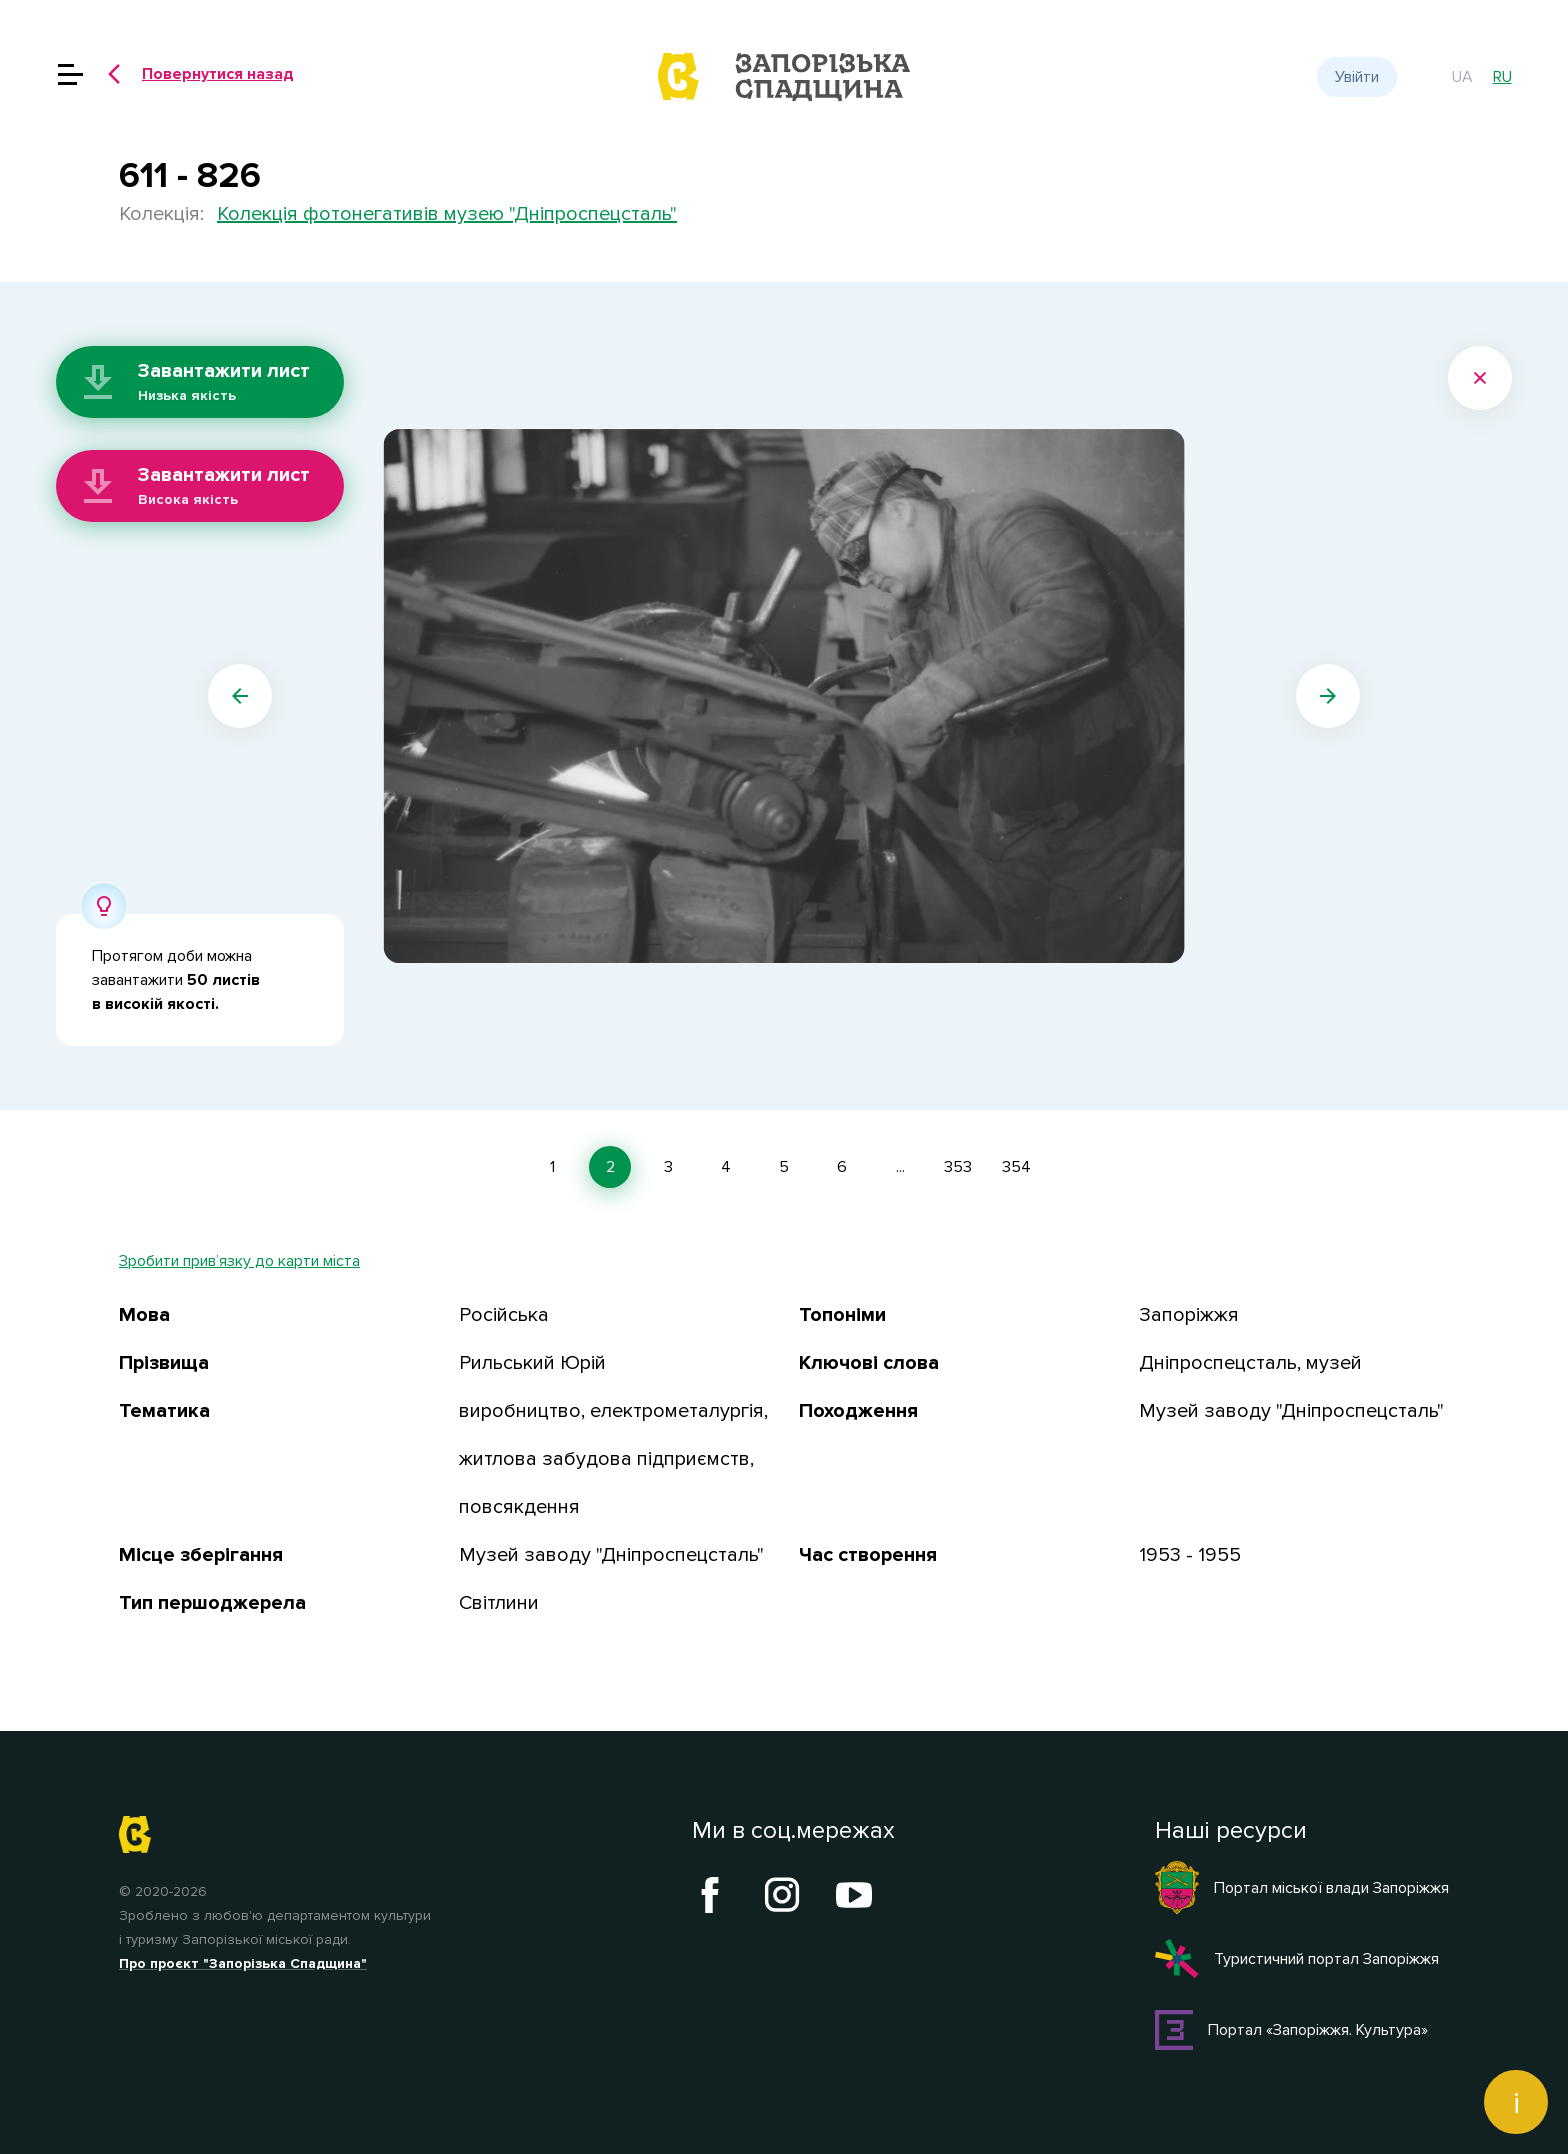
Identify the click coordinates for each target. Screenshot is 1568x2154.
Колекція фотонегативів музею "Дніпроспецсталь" (447, 214)
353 (958, 1167)
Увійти (1357, 77)
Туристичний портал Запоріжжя (1297, 1959)
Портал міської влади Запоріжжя (1302, 1888)
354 (1016, 1167)
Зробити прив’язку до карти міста (239, 1261)
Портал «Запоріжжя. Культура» (1291, 2030)
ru (1502, 77)
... (900, 1167)
